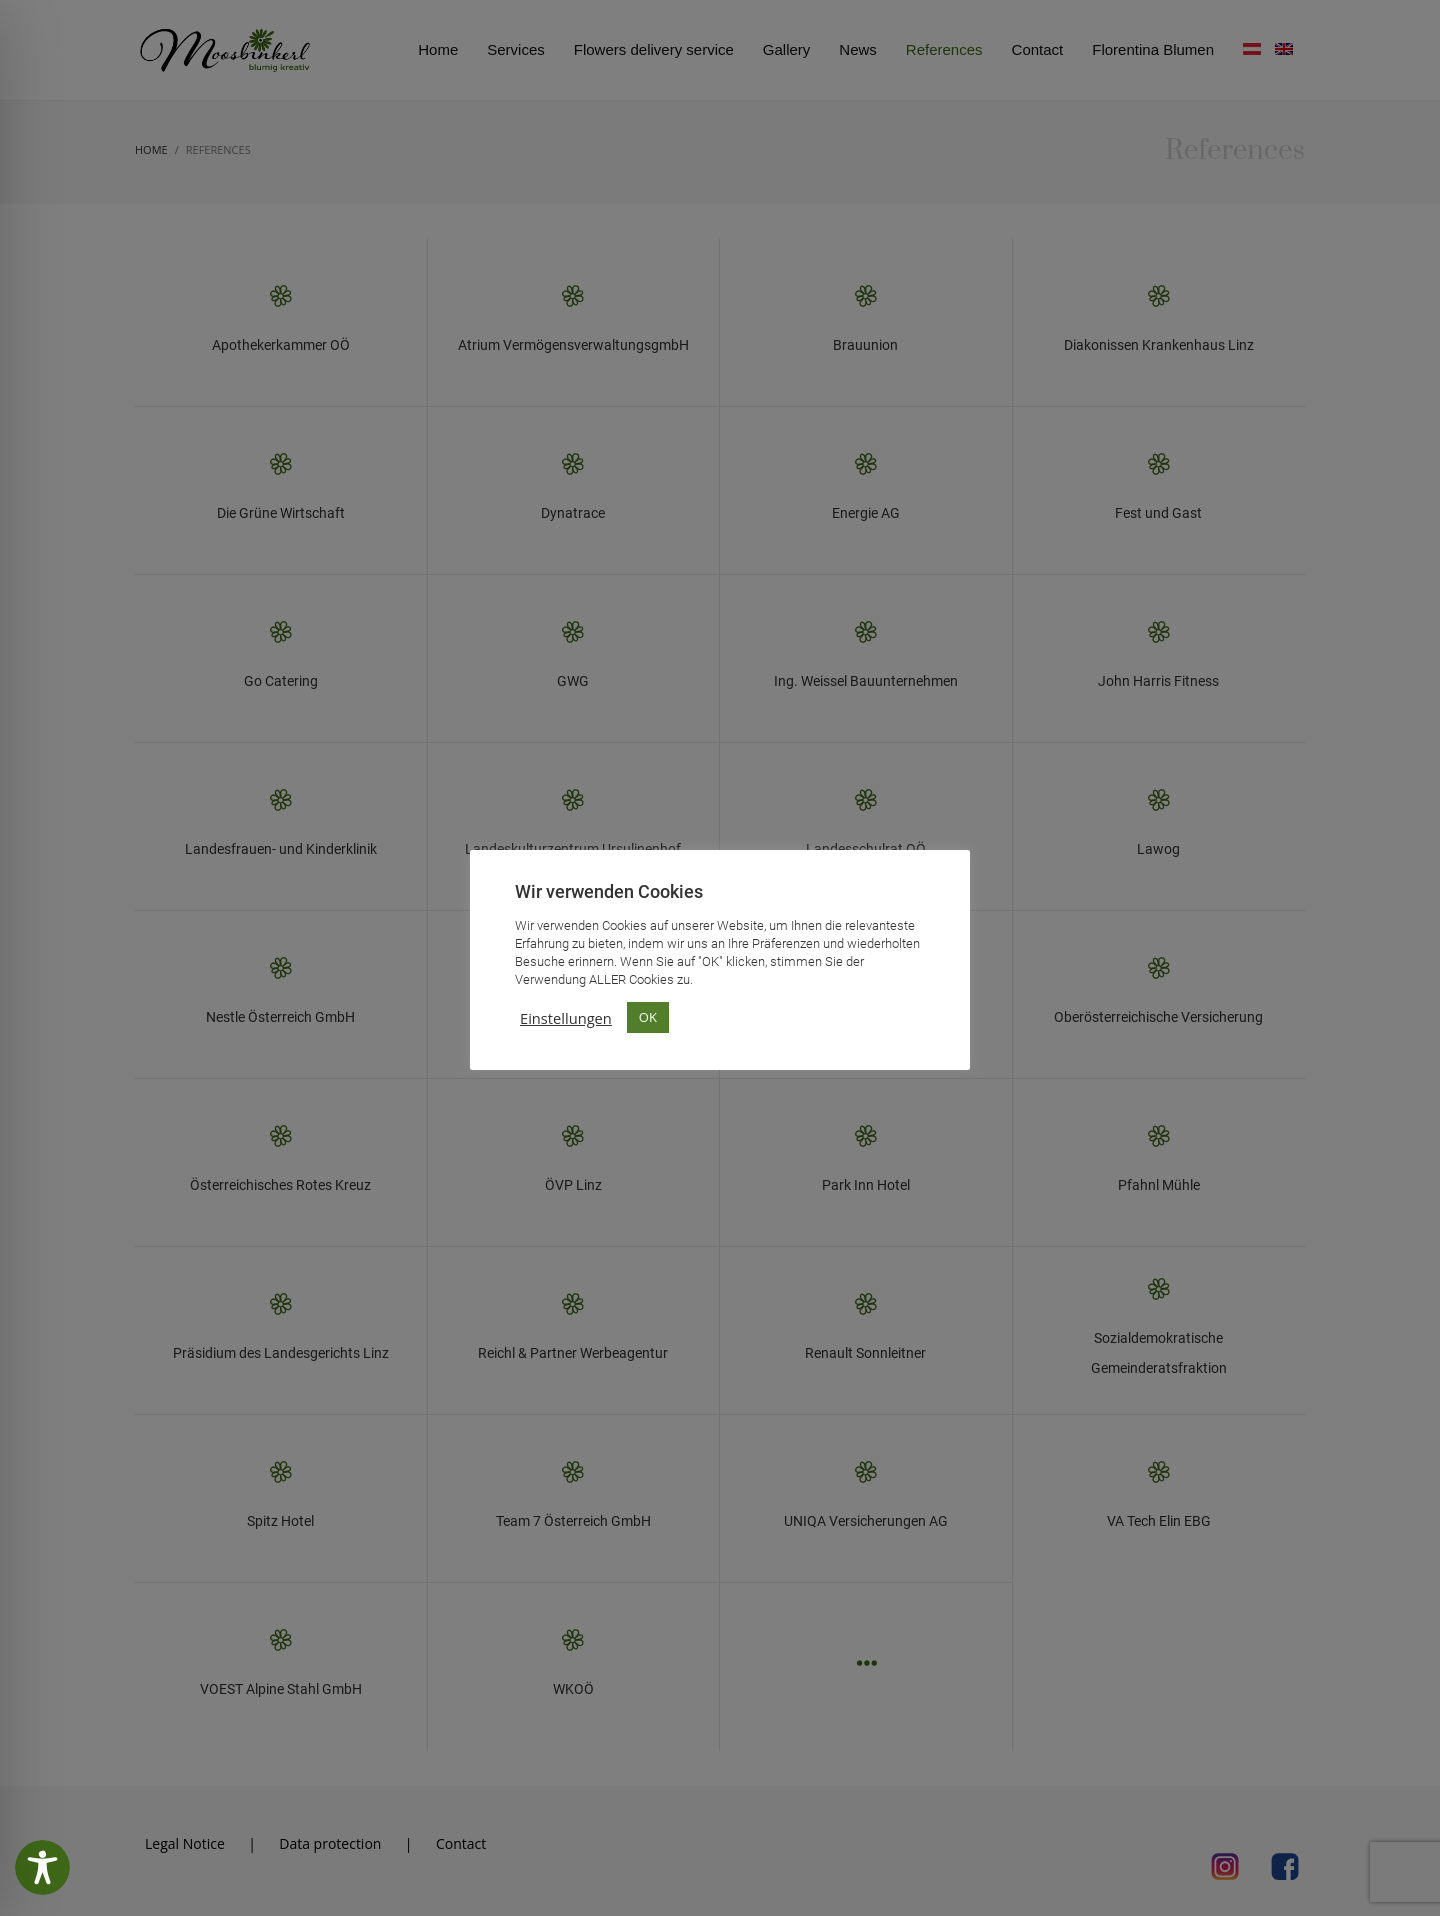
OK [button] (648, 1017)
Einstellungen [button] (566, 1018)
